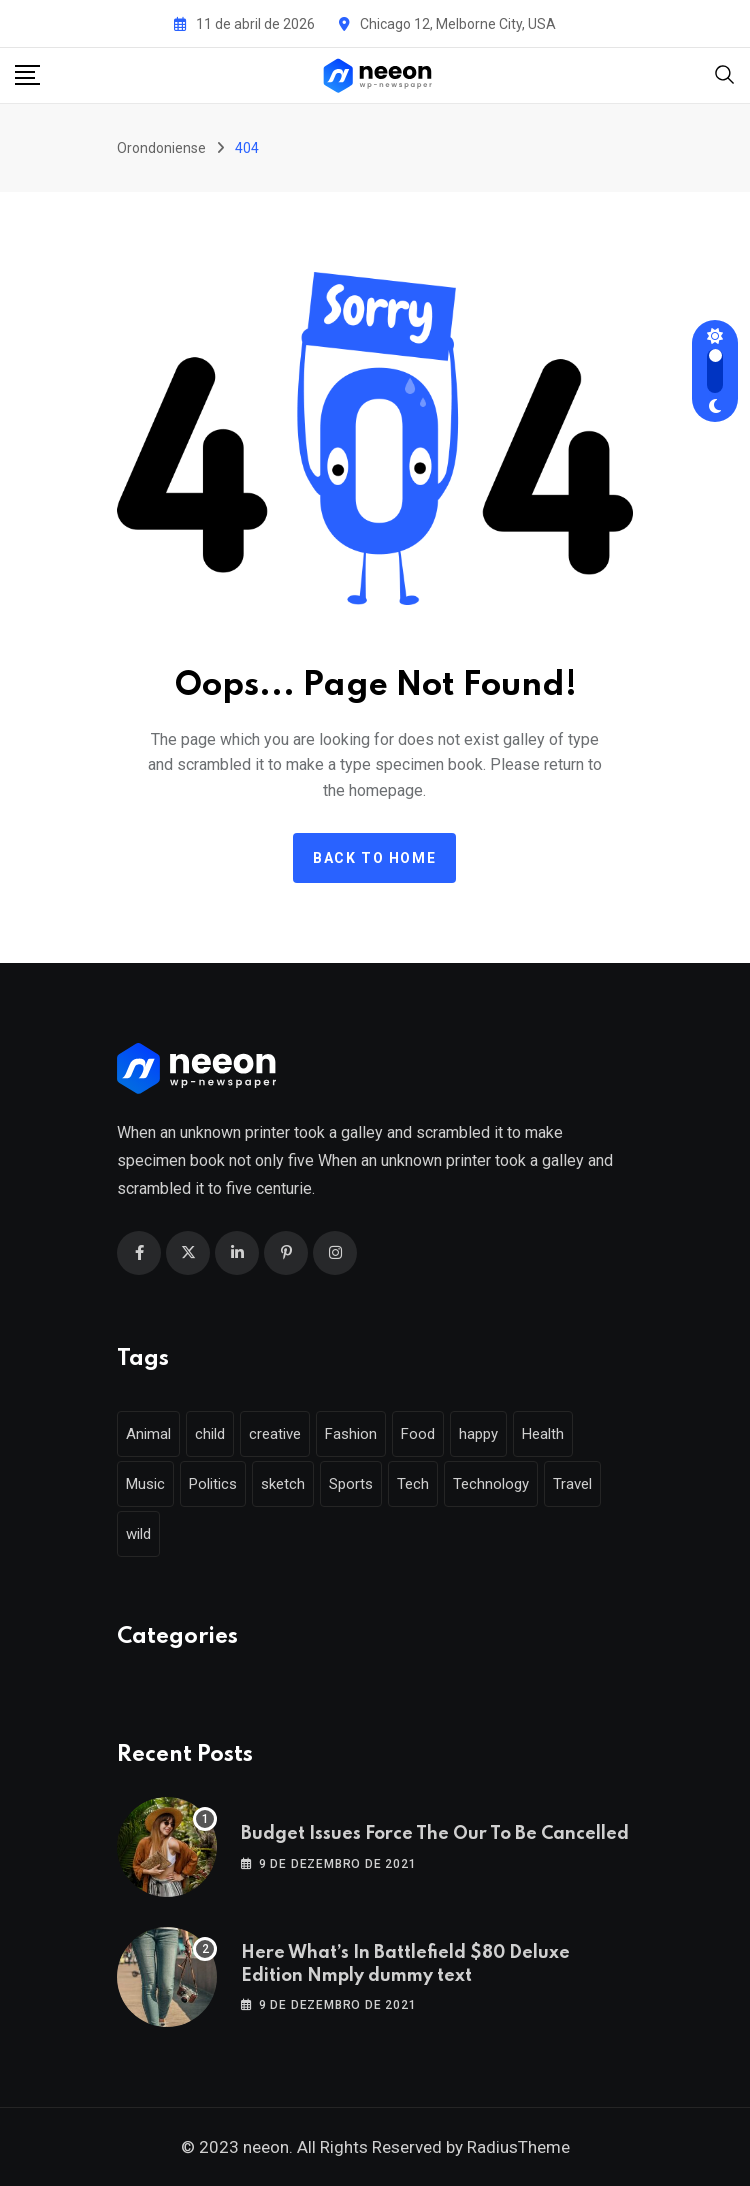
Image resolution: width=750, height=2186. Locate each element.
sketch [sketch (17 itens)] (283, 1484)
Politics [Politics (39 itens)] (213, 1484)
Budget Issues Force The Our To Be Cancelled (435, 1834)
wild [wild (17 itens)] (138, 1534)
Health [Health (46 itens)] (543, 1434)
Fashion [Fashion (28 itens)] (351, 1434)
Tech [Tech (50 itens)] (413, 1484)
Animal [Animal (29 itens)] (148, 1434)
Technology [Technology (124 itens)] (491, 1484)
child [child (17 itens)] (210, 1434)
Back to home (374, 858)
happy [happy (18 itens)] (478, 1434)
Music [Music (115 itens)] (145, 1484)
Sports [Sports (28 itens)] (351, 1484)
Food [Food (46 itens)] (418, 1434)
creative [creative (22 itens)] (275, 1434)
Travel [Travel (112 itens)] (572, 1484)
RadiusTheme (518, 2147)
